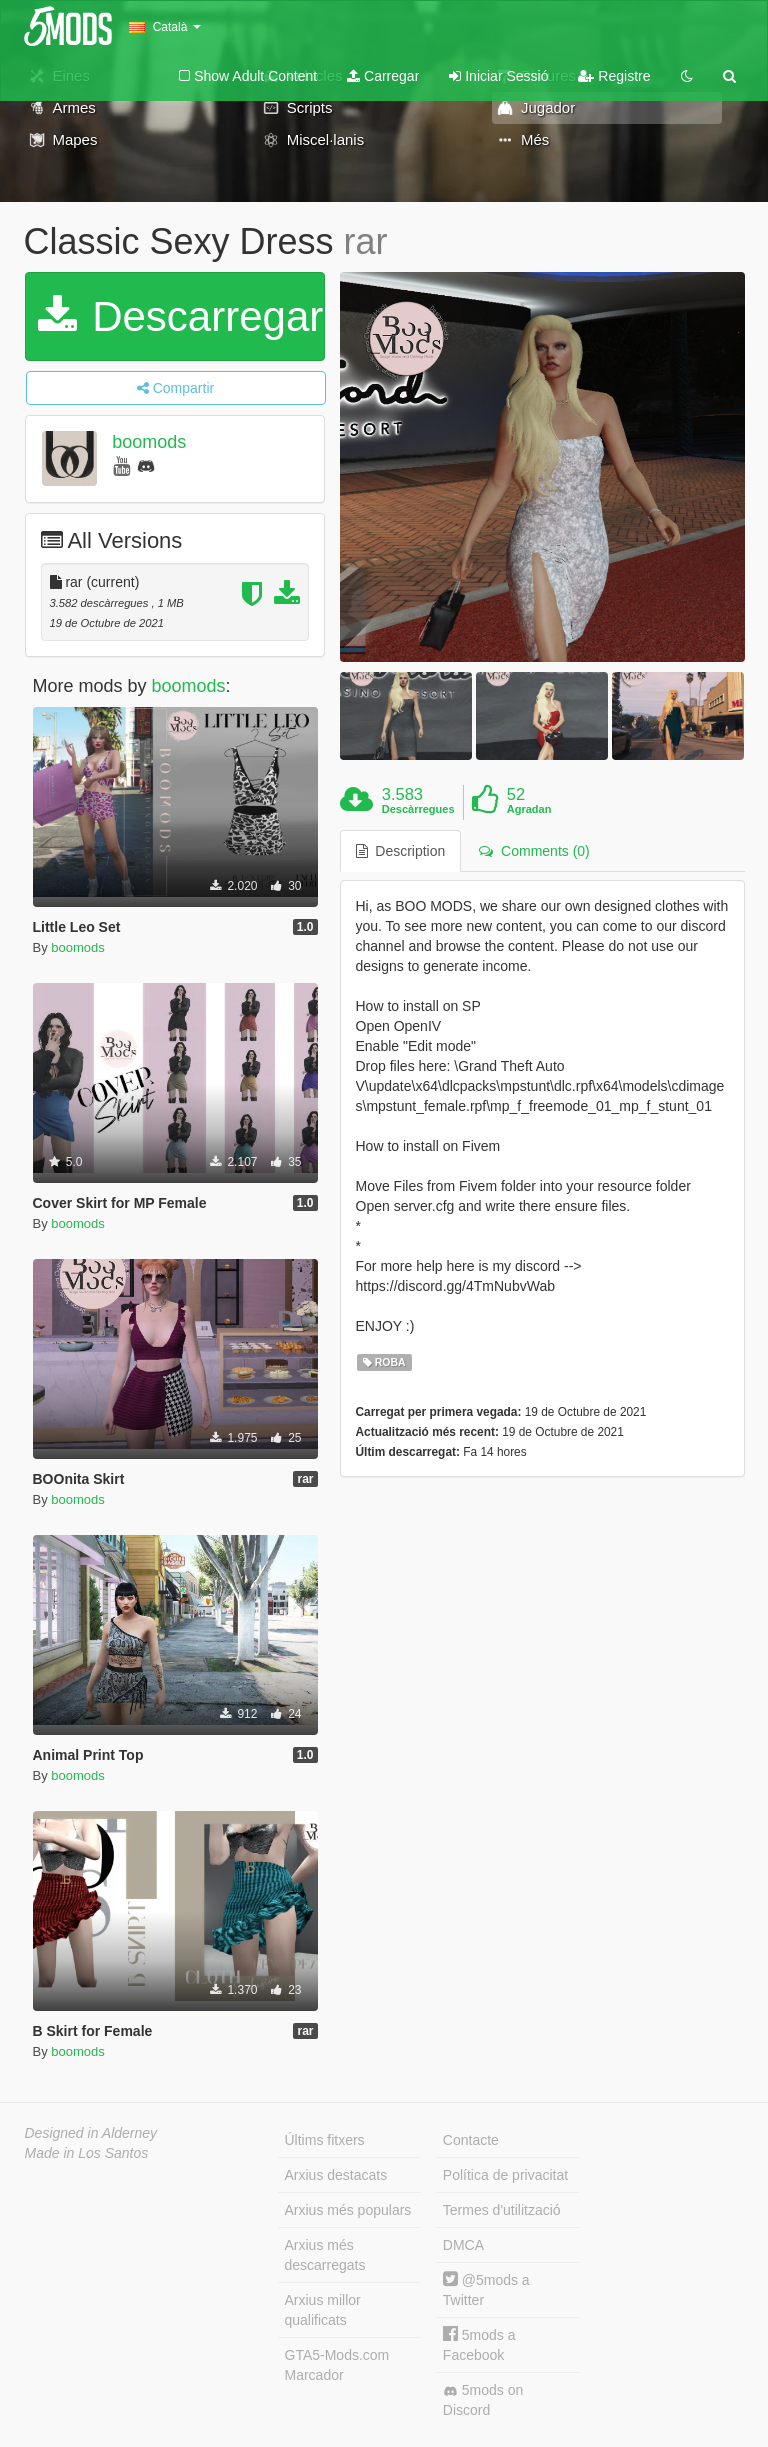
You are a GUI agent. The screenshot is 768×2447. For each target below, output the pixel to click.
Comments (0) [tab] (534, 851)
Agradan (529, 809)
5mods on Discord (483, 2400)
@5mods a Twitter (486, 2289)
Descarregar (181, 316)
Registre (614, 76)
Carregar (383, 76)
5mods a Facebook (479, 2344)
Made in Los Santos (87, 2153)
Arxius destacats (336, 2175)
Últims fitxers (325, 2140)
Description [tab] (401, 851)
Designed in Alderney (91, 2133)
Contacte (471, 2140)
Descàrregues (418, 809)
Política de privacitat (505, 2175)
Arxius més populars (348, 2210)
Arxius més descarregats (325, 2255)
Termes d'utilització (502, 2210)
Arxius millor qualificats (323, 2310)
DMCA (463, 2245)
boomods (149, 442)
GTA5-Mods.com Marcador (337, 2365)
